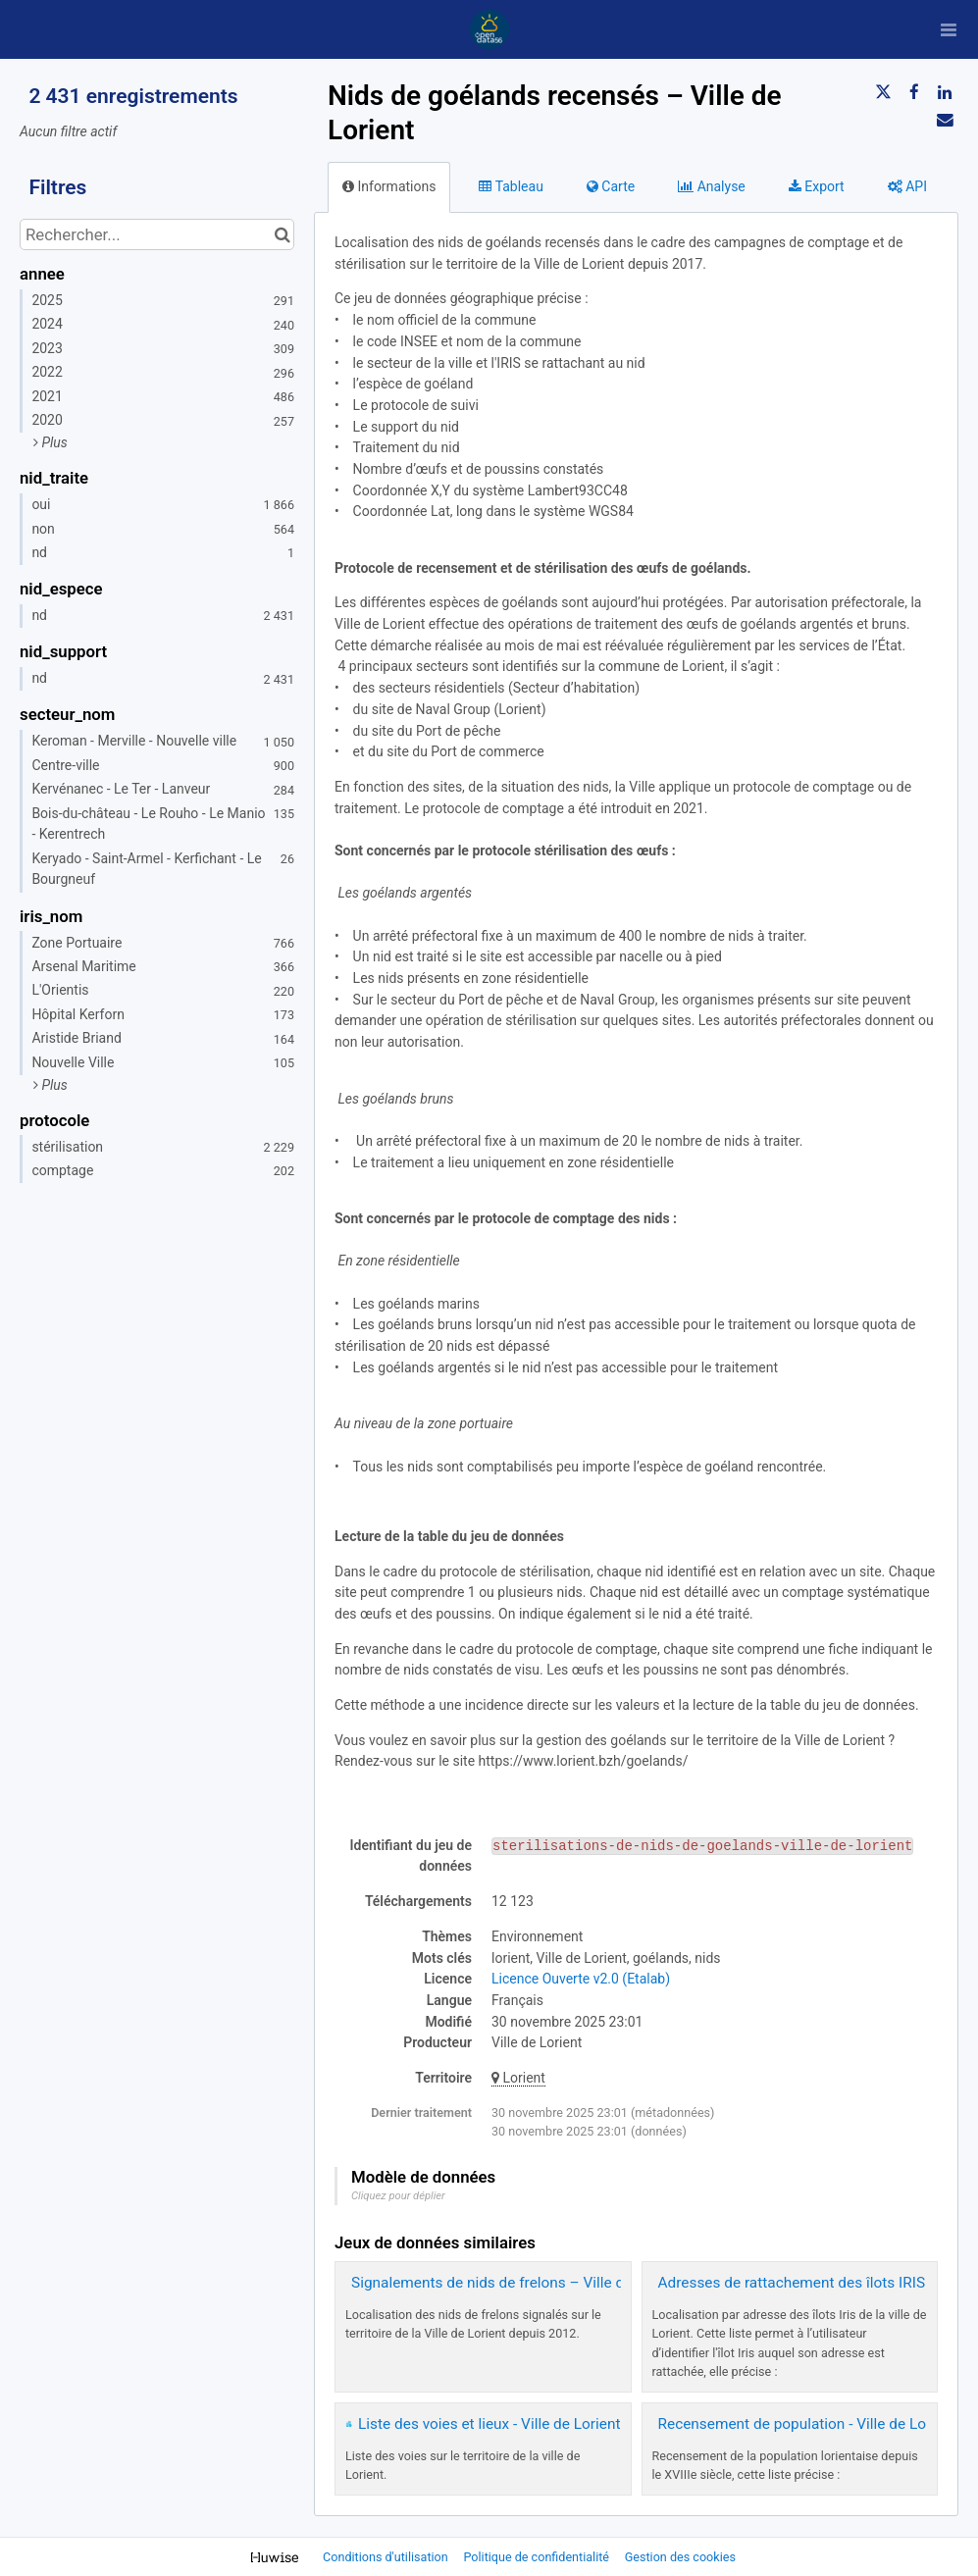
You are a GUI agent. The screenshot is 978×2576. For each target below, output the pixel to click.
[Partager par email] (944, 119)
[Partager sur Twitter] (883, 92)
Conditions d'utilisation (387, 2557)
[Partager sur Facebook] (914, 92)
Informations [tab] (389, 186)
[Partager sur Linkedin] (944, 92)
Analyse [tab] (712, 186)
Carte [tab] (611, 186)
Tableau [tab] (510, 186)
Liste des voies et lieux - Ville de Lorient (489, 2424)
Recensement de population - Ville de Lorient (807, 2424)
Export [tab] (817, 186)
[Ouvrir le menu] (948, 29)
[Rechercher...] (157, 234)
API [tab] (907, 186)
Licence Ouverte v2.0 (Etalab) (580, 1978)
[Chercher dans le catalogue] (282, 234)
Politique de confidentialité (537, 2557)
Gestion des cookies (680, 2557)
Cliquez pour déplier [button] (398, 2196)
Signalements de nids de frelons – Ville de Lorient (517, 2283)
